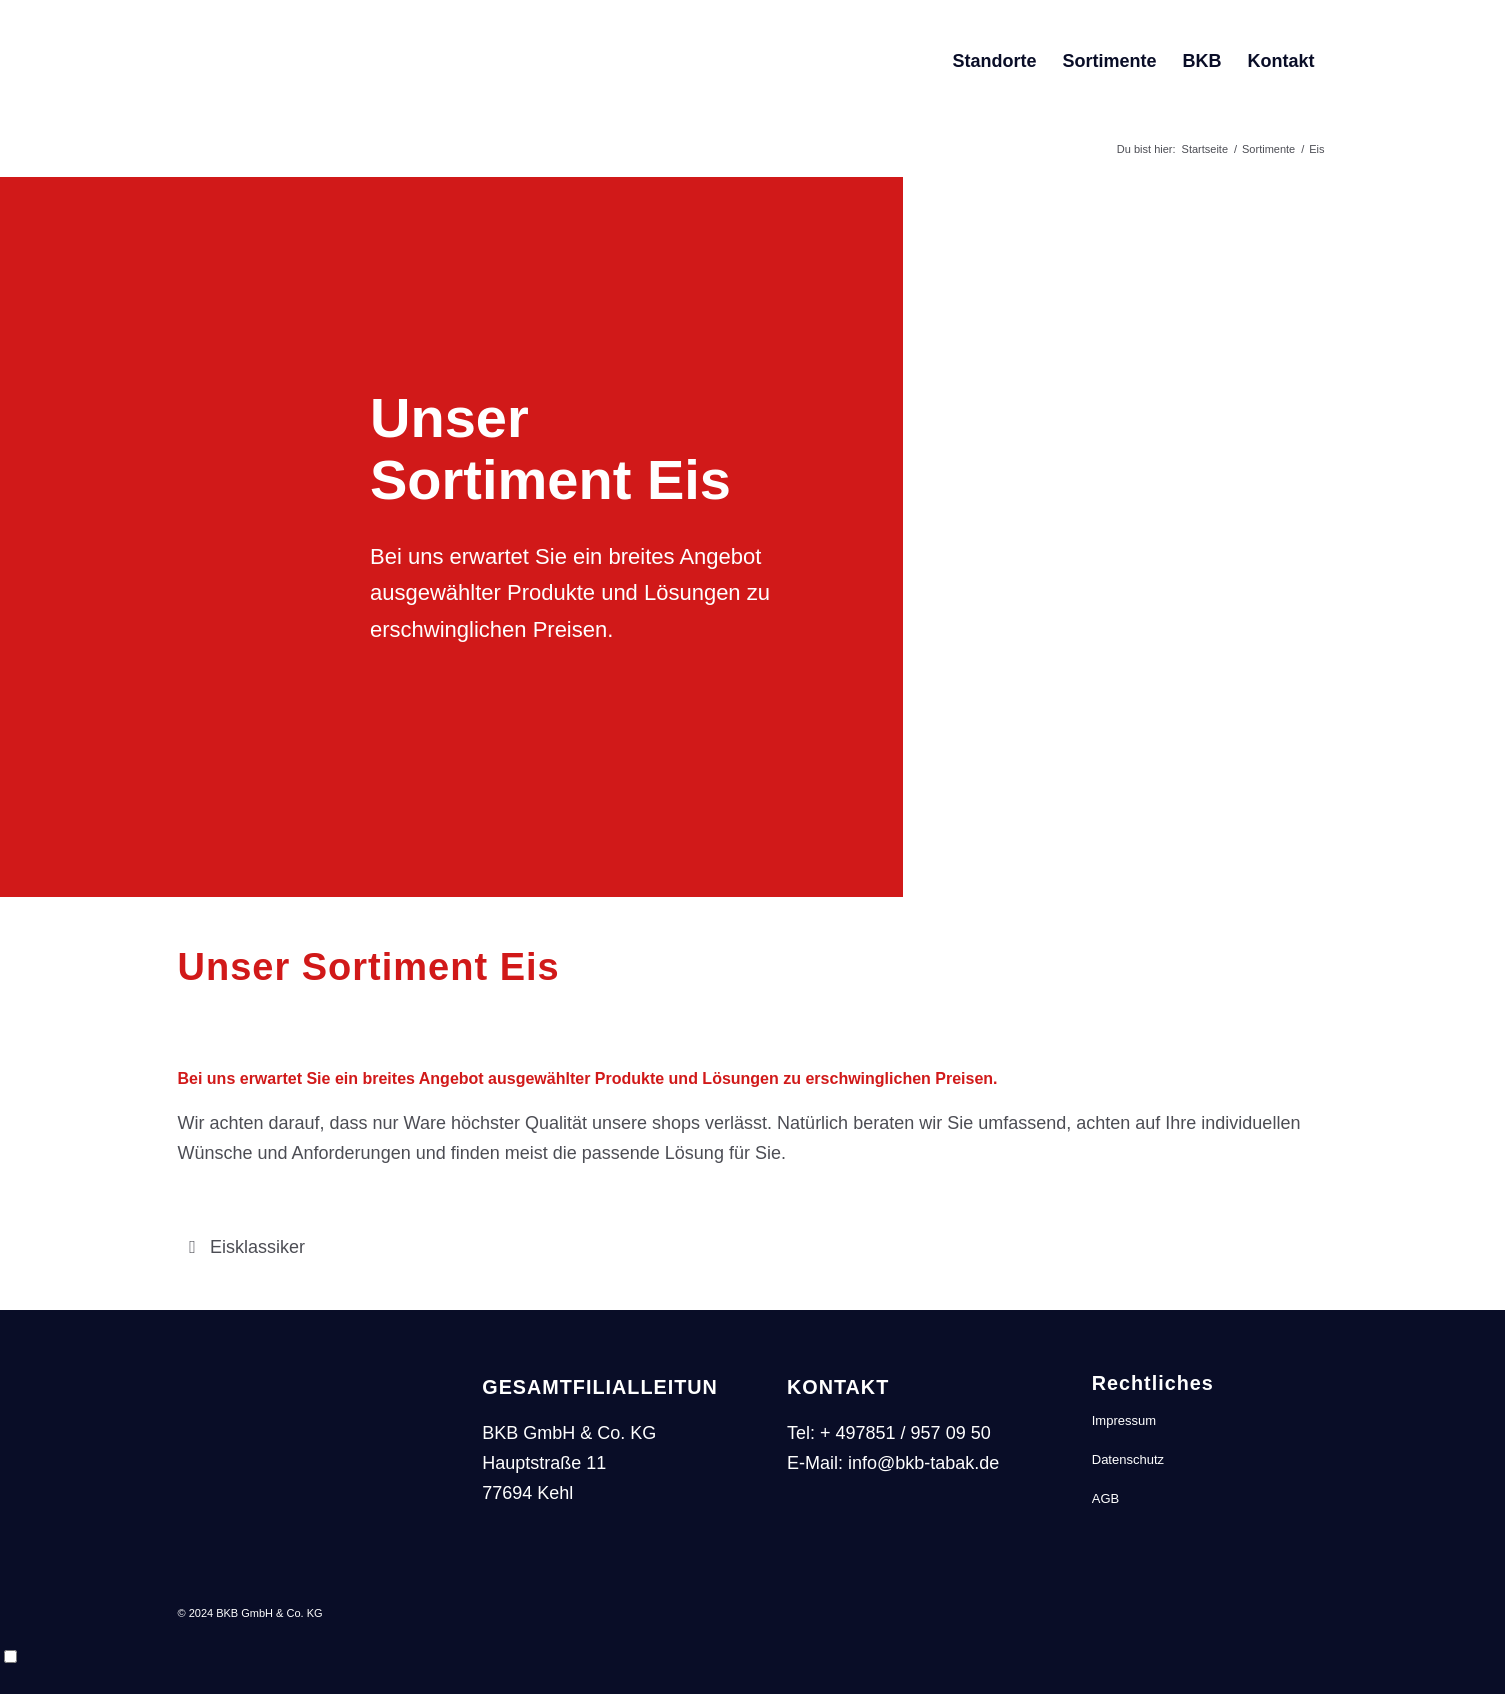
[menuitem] (994, 61)
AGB (1105, 1498)
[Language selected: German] (752, 1658)
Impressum (1124, 1420)
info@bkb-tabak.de (923, 1463)
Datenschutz (1128, 1459)
